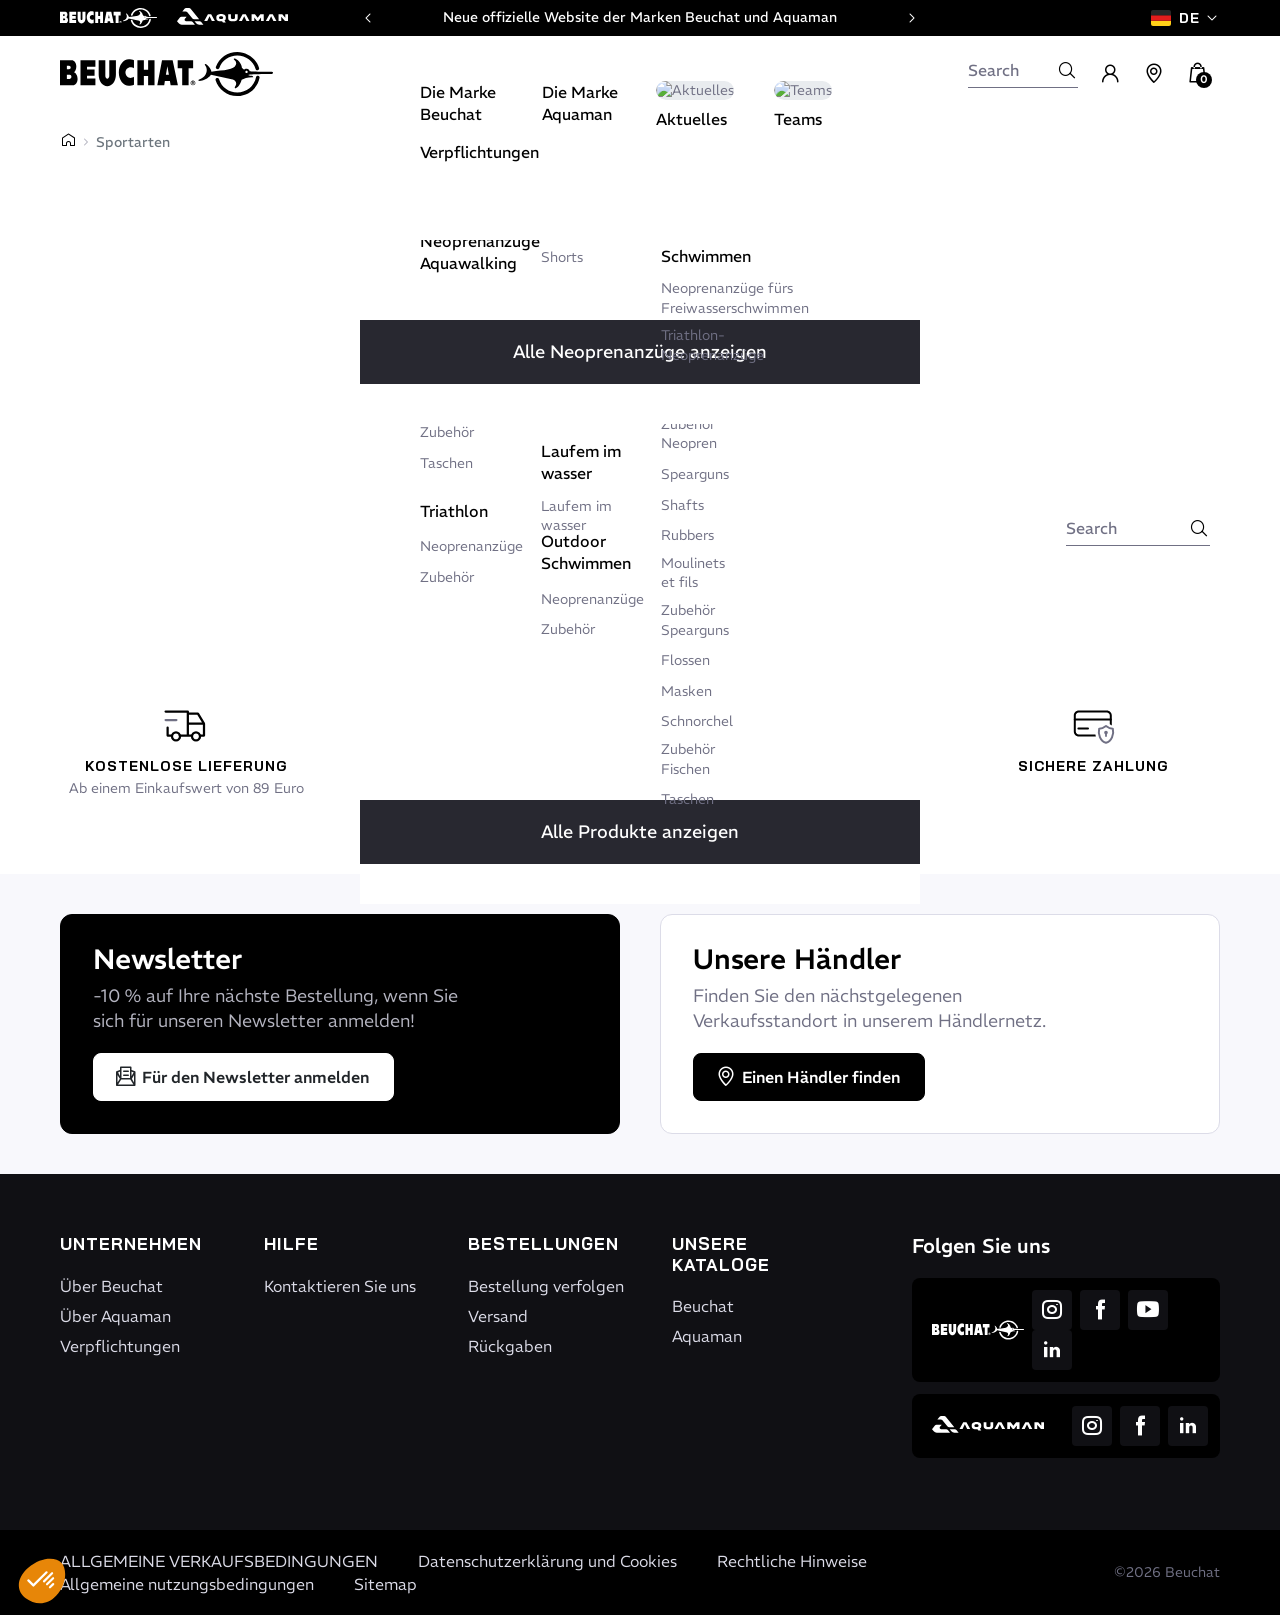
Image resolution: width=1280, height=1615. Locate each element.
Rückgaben (510, 1346)
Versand (498, 1316)
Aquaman (707, 1336)
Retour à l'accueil (570, 494)
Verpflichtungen (120, 1346)
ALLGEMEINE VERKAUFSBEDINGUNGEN (219, 1561)
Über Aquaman (115, 1316)
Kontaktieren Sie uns (340, 1286)
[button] (42, 1581)
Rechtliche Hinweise (792, 1561)
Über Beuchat (111, 1286)
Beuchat (703, 1306)
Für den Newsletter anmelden (241, 1077)
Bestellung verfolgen (546, 1286)
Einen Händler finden (807, 1077)
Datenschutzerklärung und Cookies (547, 1561)
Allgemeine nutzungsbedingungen (187, 1584)
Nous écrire (733, 494)
